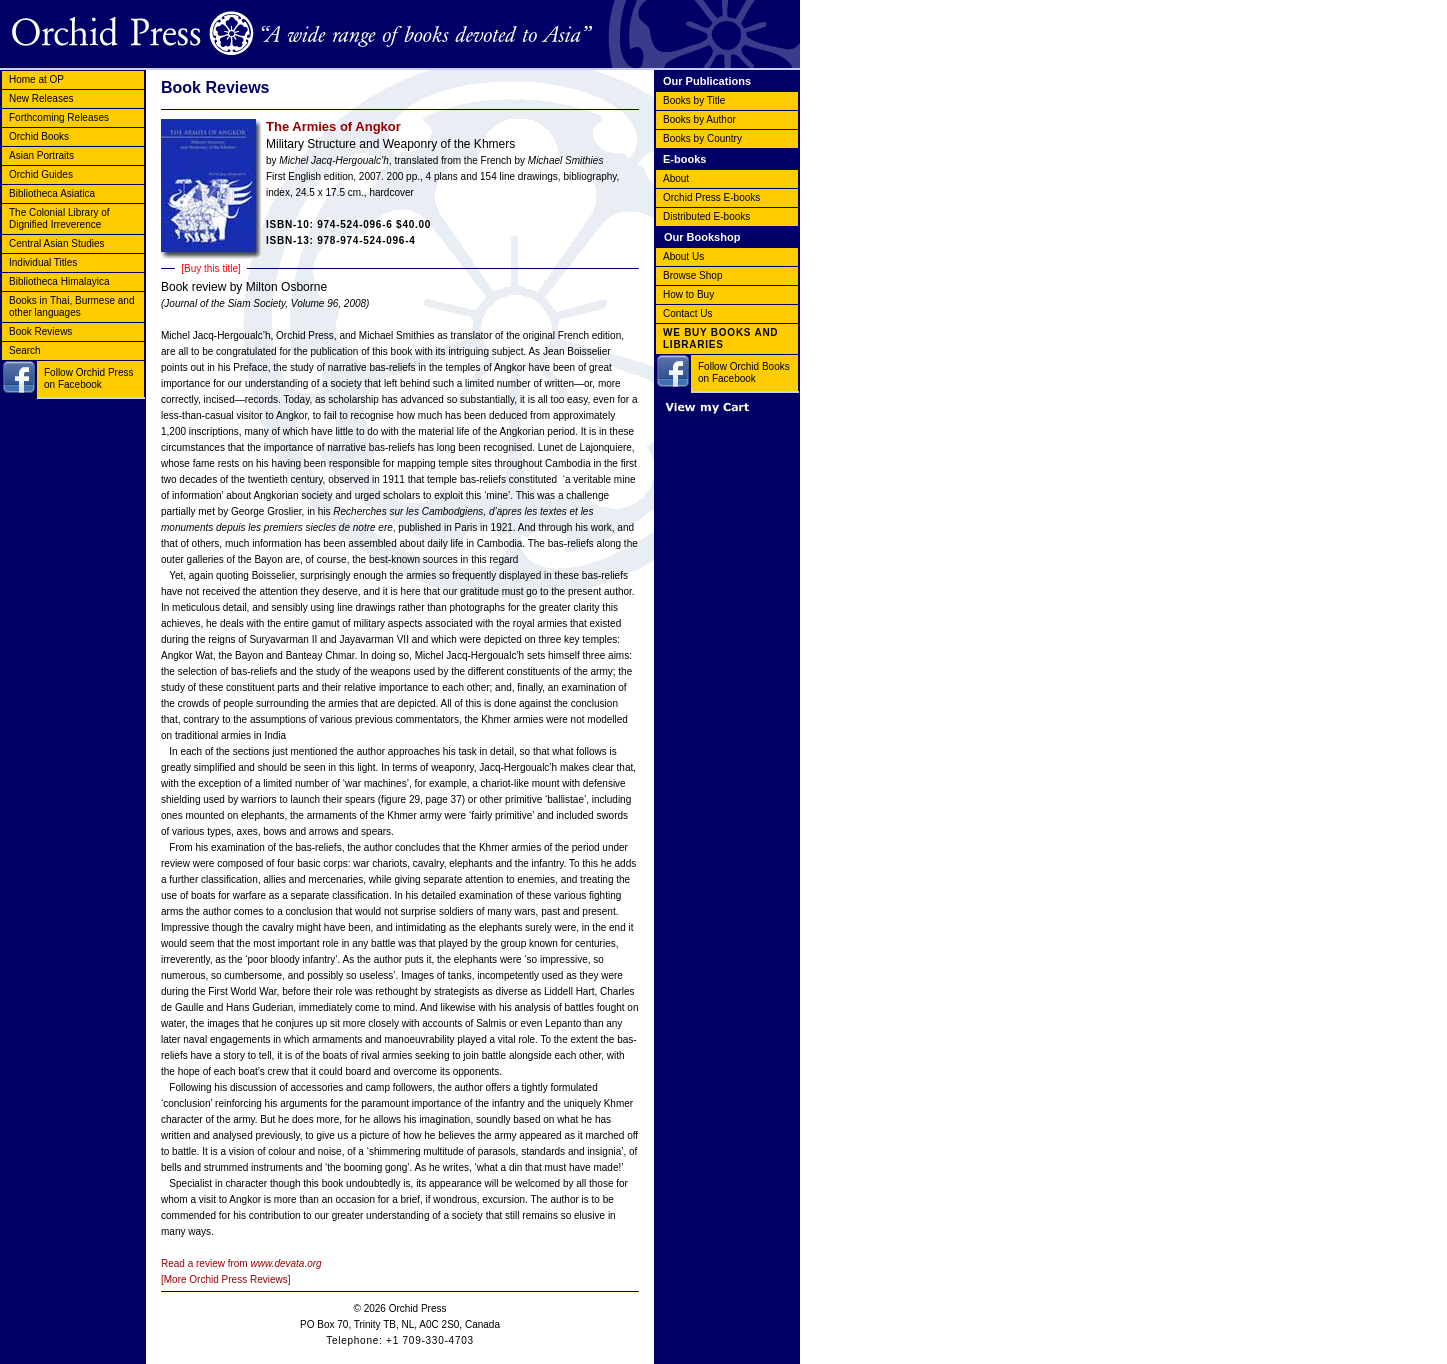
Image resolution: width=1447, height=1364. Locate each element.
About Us (683, 256)
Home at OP (36, 79)
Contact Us (687, 313)
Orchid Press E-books (711, 197)
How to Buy (688, 294)
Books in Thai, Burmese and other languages (71, 306)
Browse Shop (692, 275)
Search (25, 350)
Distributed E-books (706, 216)
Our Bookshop (702, 237)
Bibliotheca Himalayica (59, 281)
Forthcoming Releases (59, 117)
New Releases (41, 98)
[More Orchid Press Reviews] (225, 1279)
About (676, 178)
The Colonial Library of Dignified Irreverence (59, 218)
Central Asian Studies (57, 243)
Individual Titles (43, 262)
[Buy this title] (210, 268)
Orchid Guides (41, 174)
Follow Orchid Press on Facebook (88, 378)
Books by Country (702, 138)
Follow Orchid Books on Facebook (744, 372)
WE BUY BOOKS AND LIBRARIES (720, 338)
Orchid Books (39, 136)
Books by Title (694, 100)
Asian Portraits (41, 155)
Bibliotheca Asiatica (52, 193)
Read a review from (241, 1263)
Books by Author (699, 119)
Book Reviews (40, 331)
